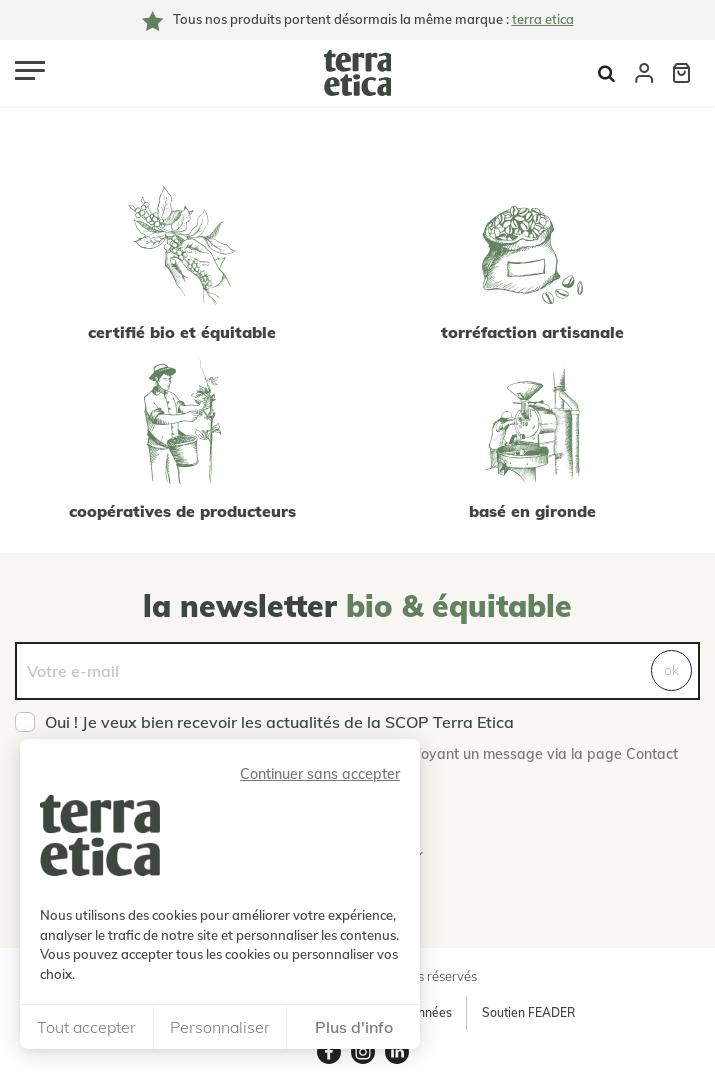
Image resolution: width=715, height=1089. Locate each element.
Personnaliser (220, 1027)
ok (671, 670)
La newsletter (357, 606)
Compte (644, 73)
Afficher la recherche (606, 73)
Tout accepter (86, 1027)
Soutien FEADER (528, 1012)
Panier (681, 73)
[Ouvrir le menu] (30, 70)
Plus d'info (354, 1027)
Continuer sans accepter (320, 774)
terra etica (543, 19)
